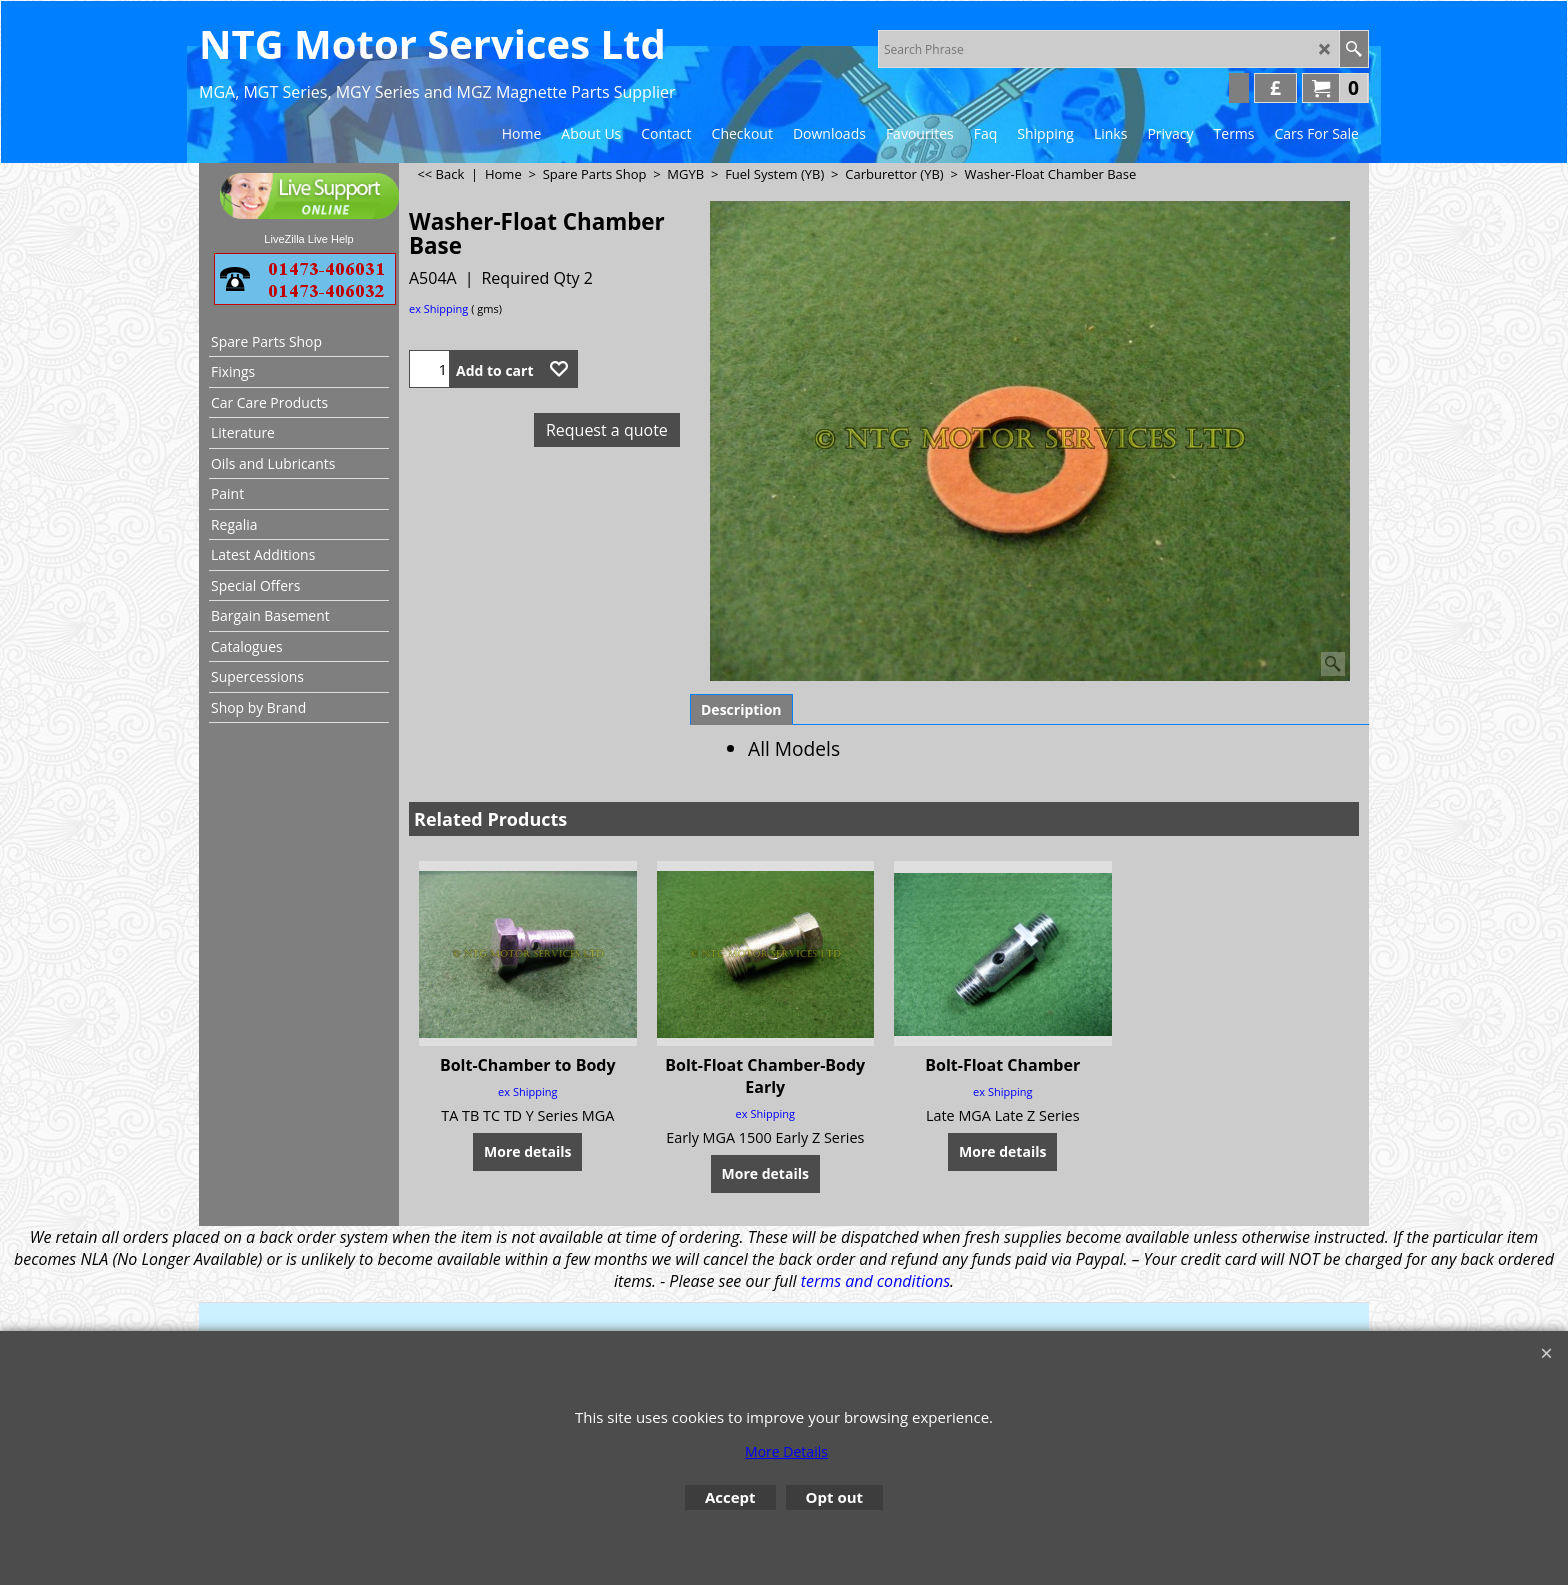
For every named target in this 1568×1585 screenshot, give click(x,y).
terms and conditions (875, 1281)
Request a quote (607, 430)
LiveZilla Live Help (308, 239)
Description (741, 709)
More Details (786, 1451)
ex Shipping (438, 308)
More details (527, 1151)
